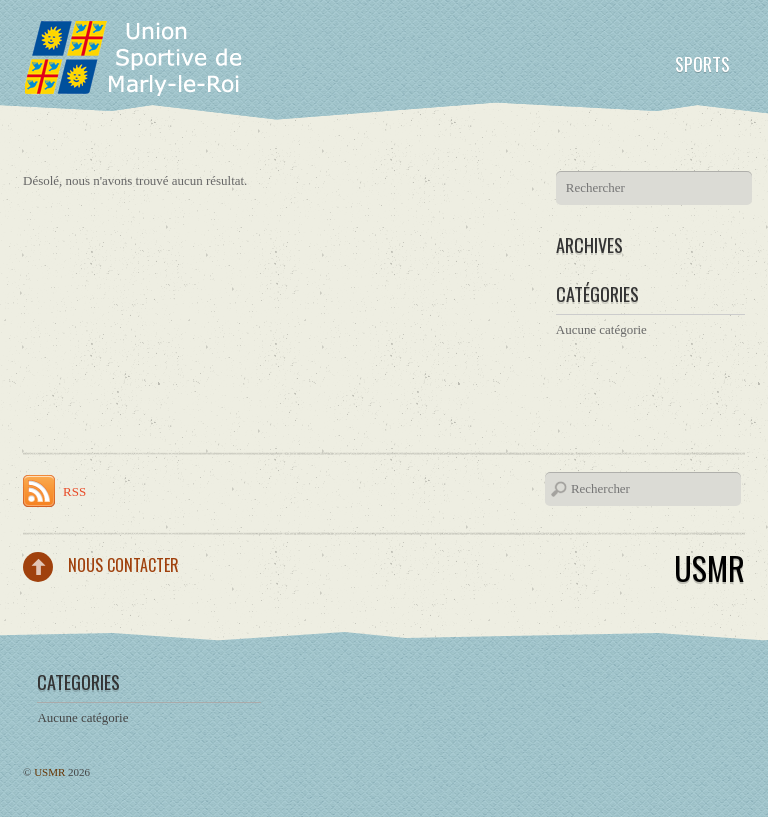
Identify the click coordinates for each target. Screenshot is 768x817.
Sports (702, 64)
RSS (74, 491)
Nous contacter (123, 565)
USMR (709, 567)
